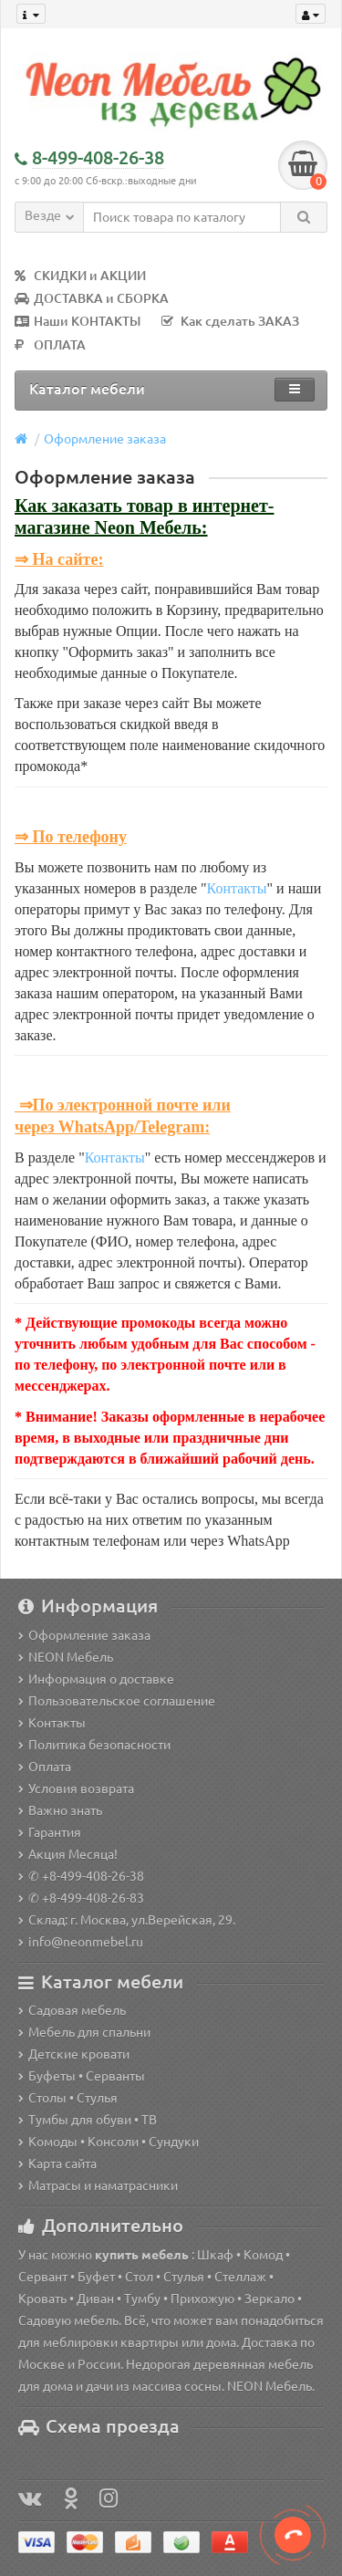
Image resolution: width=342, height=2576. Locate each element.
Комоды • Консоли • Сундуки (108, 2141)
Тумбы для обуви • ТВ (87, 2119)
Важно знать (60, 1810)
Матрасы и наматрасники (98, 2185)
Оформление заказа (105, 439)
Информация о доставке (96, 1679)
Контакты (237, 888)
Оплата (44, 1766)
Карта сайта (57, 2163)
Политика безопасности (94, 1744)
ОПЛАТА (50, 345)
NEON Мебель (65, 1657)
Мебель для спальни (84, 2032)
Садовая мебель (72, 2010)
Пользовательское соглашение (116, 1701)
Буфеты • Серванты (81, 2076)
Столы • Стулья (68, 2098)
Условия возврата (76, 1788)
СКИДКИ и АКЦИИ (80, 275)
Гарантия (49, 1832)
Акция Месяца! (68, 1854)
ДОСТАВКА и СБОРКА (92, 298)
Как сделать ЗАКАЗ (230, 321)
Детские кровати (74, 2054)
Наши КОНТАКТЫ (77, 321)
